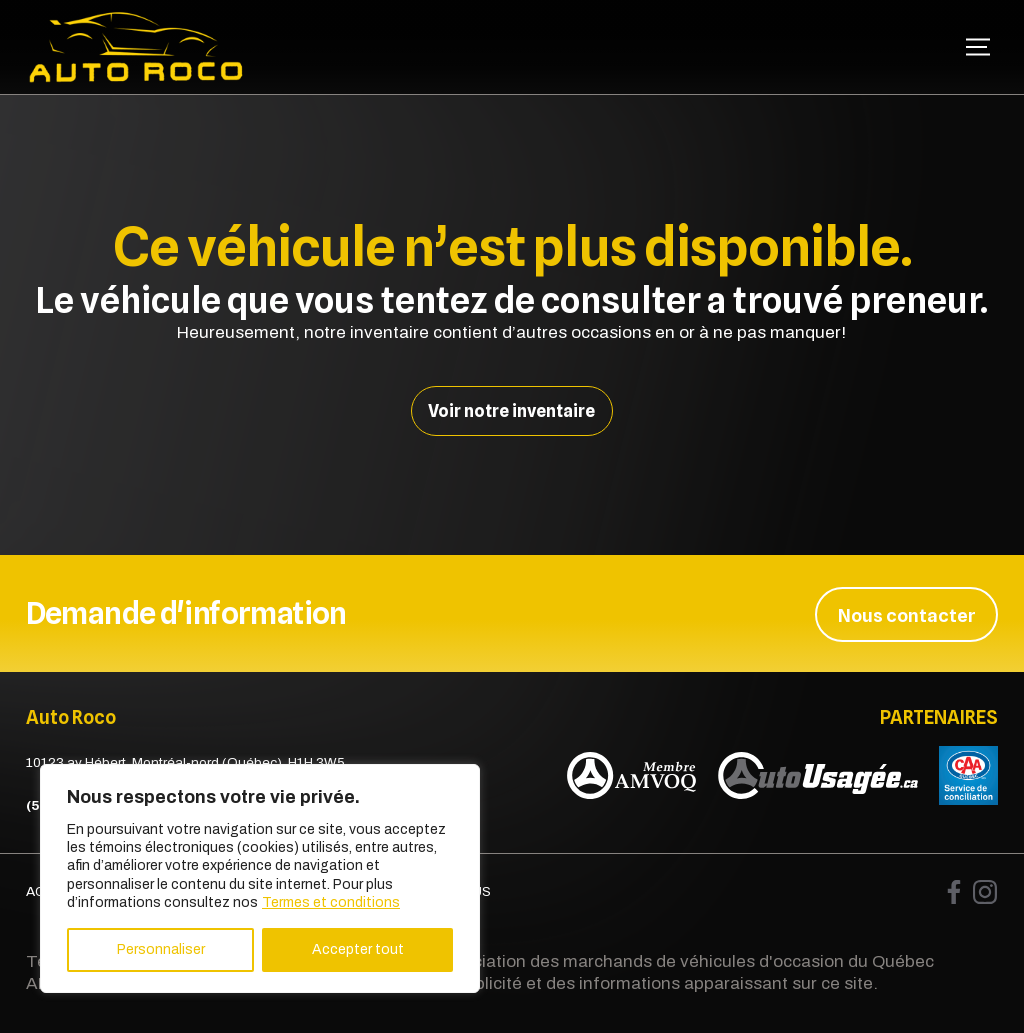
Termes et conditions (331, 902)
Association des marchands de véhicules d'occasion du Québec (683, 960)
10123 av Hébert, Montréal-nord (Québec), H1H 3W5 (185, 761)
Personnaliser (161, 949)
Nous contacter (907, 613)
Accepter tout (358, 949)
